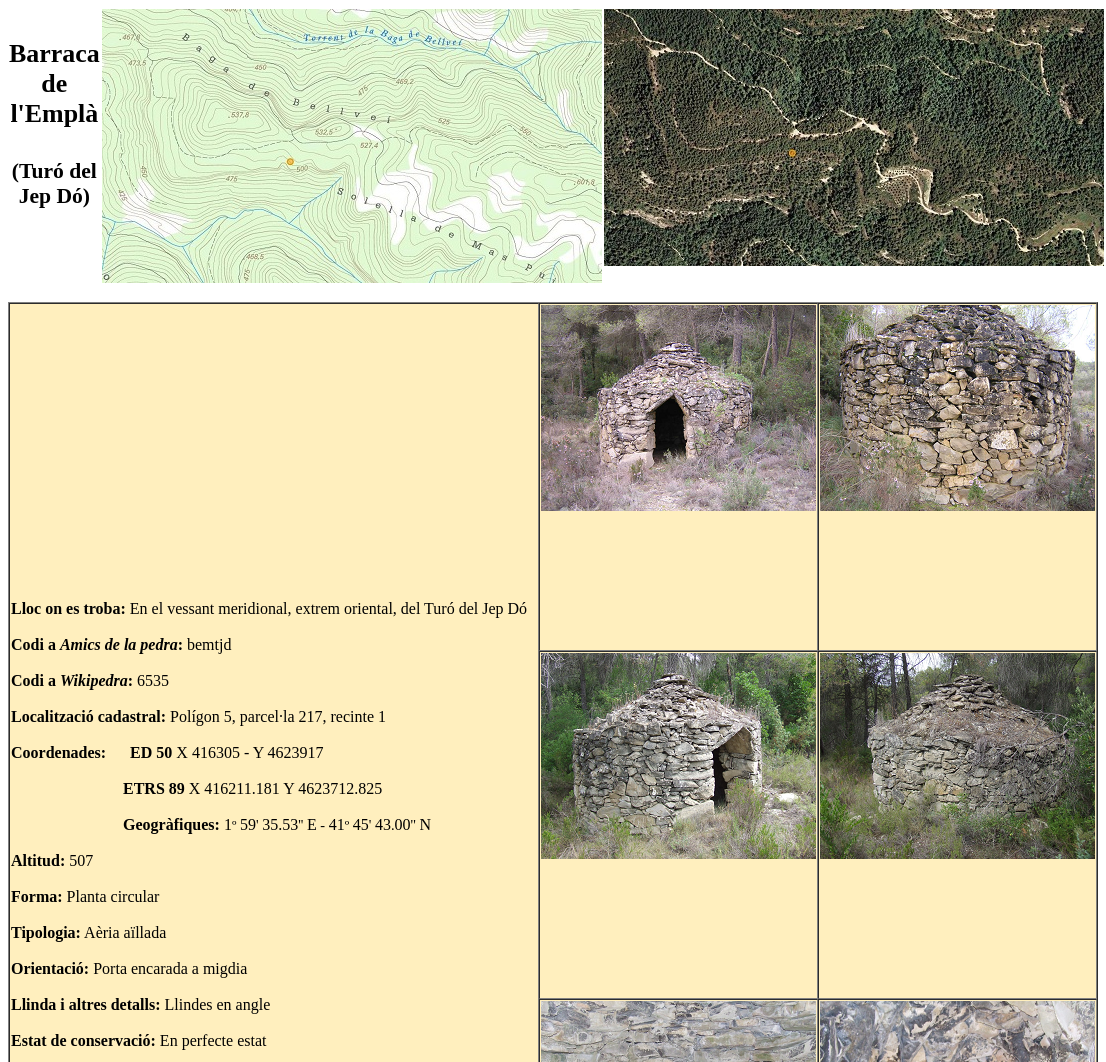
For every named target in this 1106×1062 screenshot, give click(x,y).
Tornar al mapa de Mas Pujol (987, 1034)
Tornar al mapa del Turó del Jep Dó (144, 1034)
